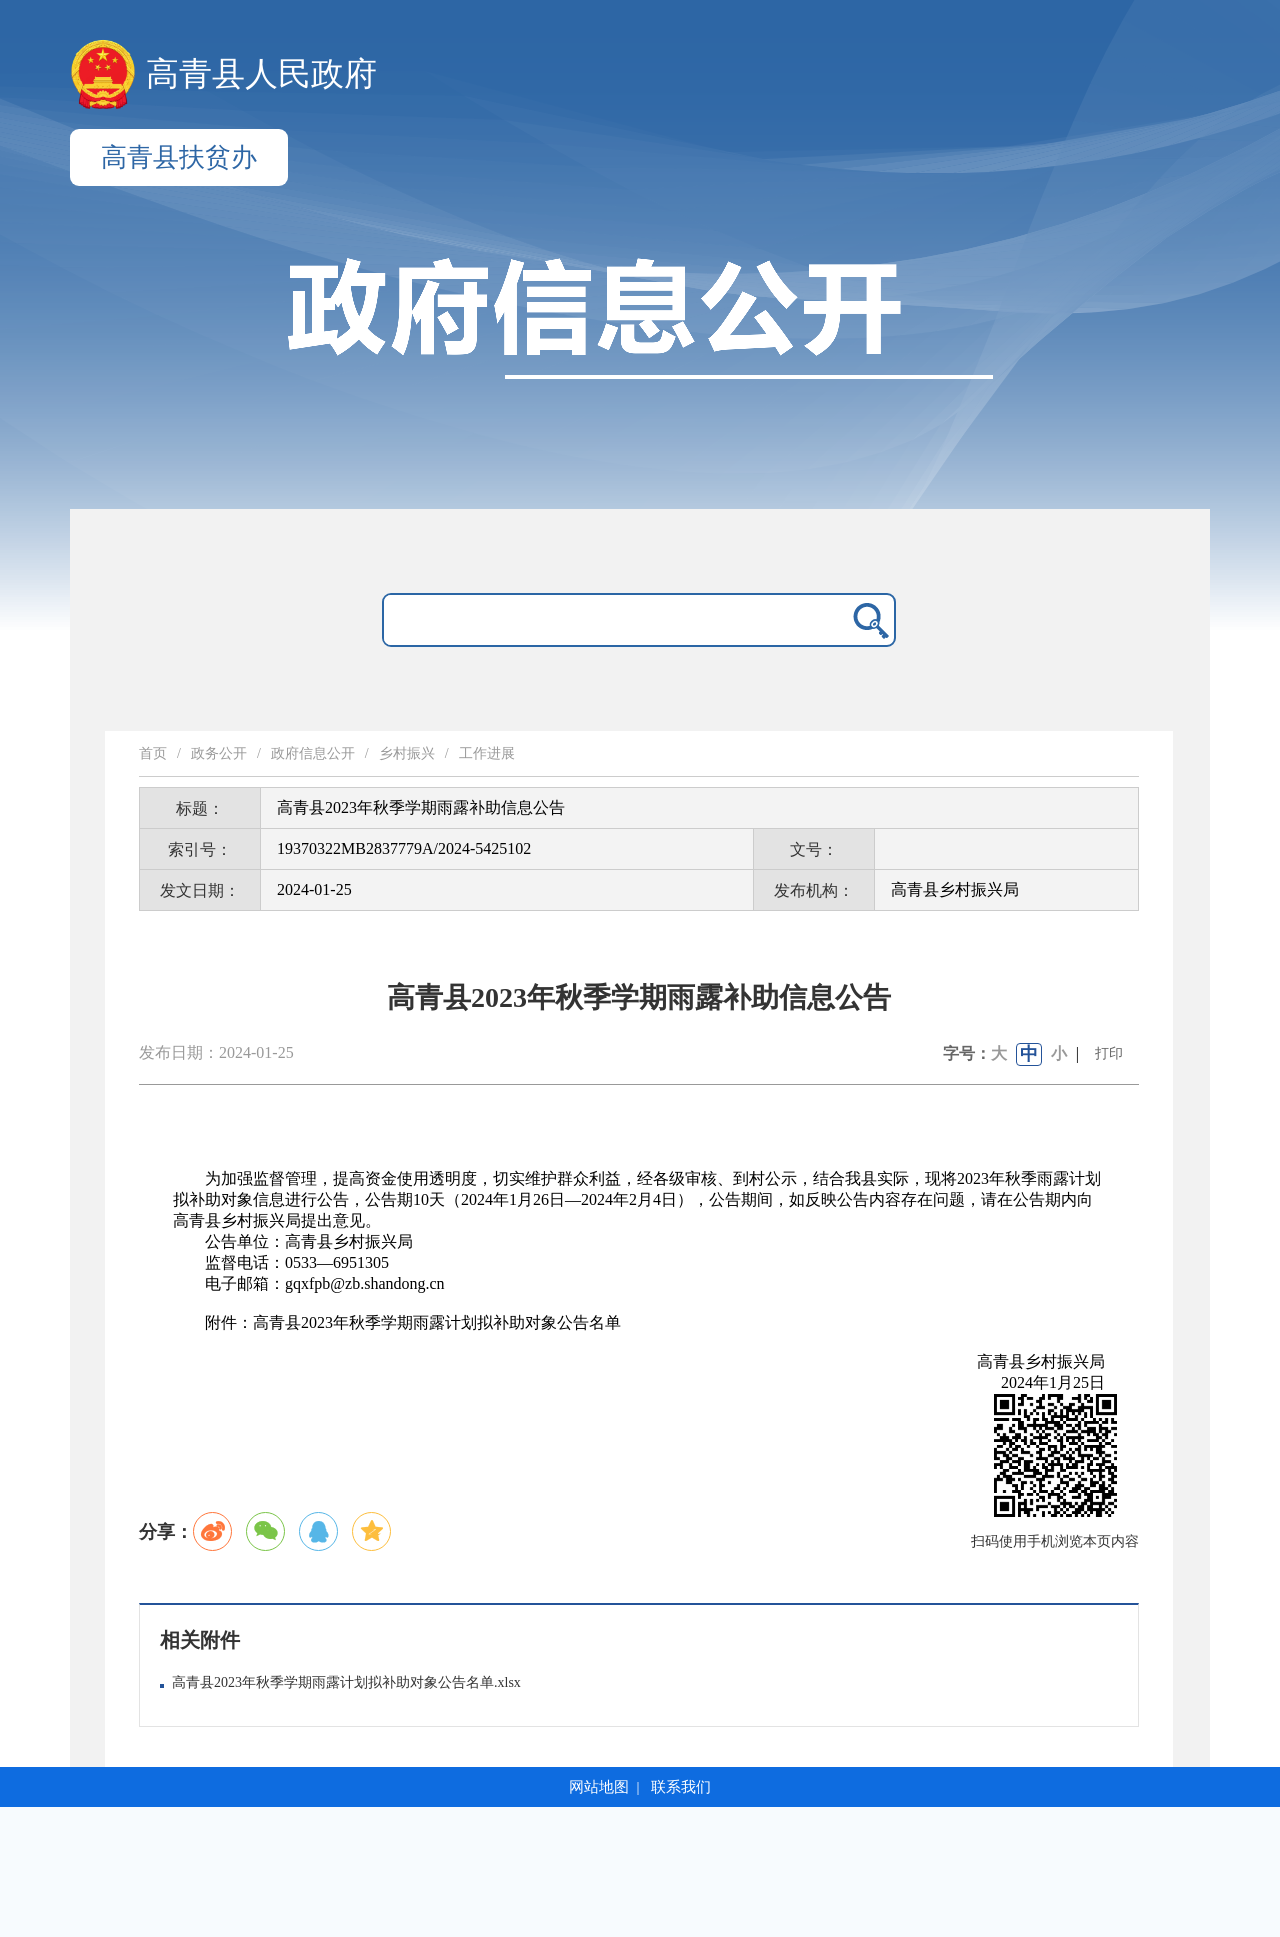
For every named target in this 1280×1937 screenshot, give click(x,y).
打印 (1109, 1053)
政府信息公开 (313, 753)
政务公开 (219, 753)
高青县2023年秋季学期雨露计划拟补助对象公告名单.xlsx (346, 1682)
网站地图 (599, 1787)
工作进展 (487, 753)
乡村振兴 (407, 753)
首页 (153, 753)
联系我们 (681, 1787)
